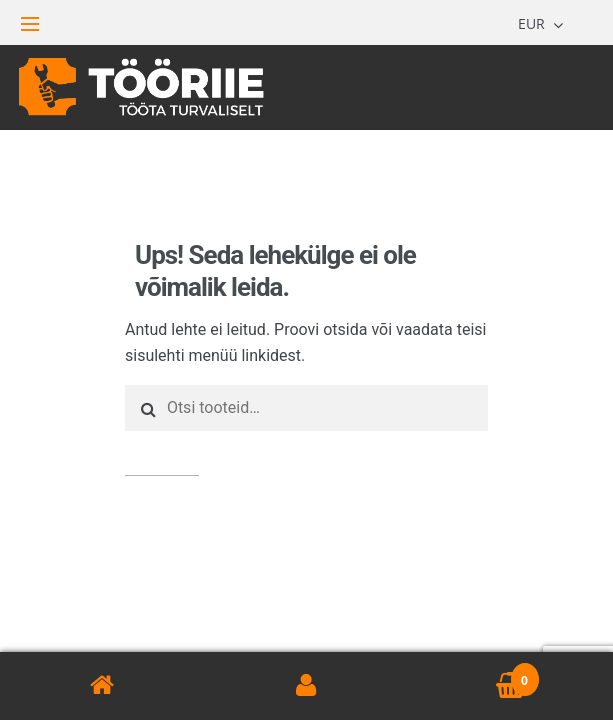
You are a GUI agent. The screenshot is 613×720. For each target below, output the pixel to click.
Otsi (162, 452)
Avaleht (102, 686)
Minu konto (306, 686)
